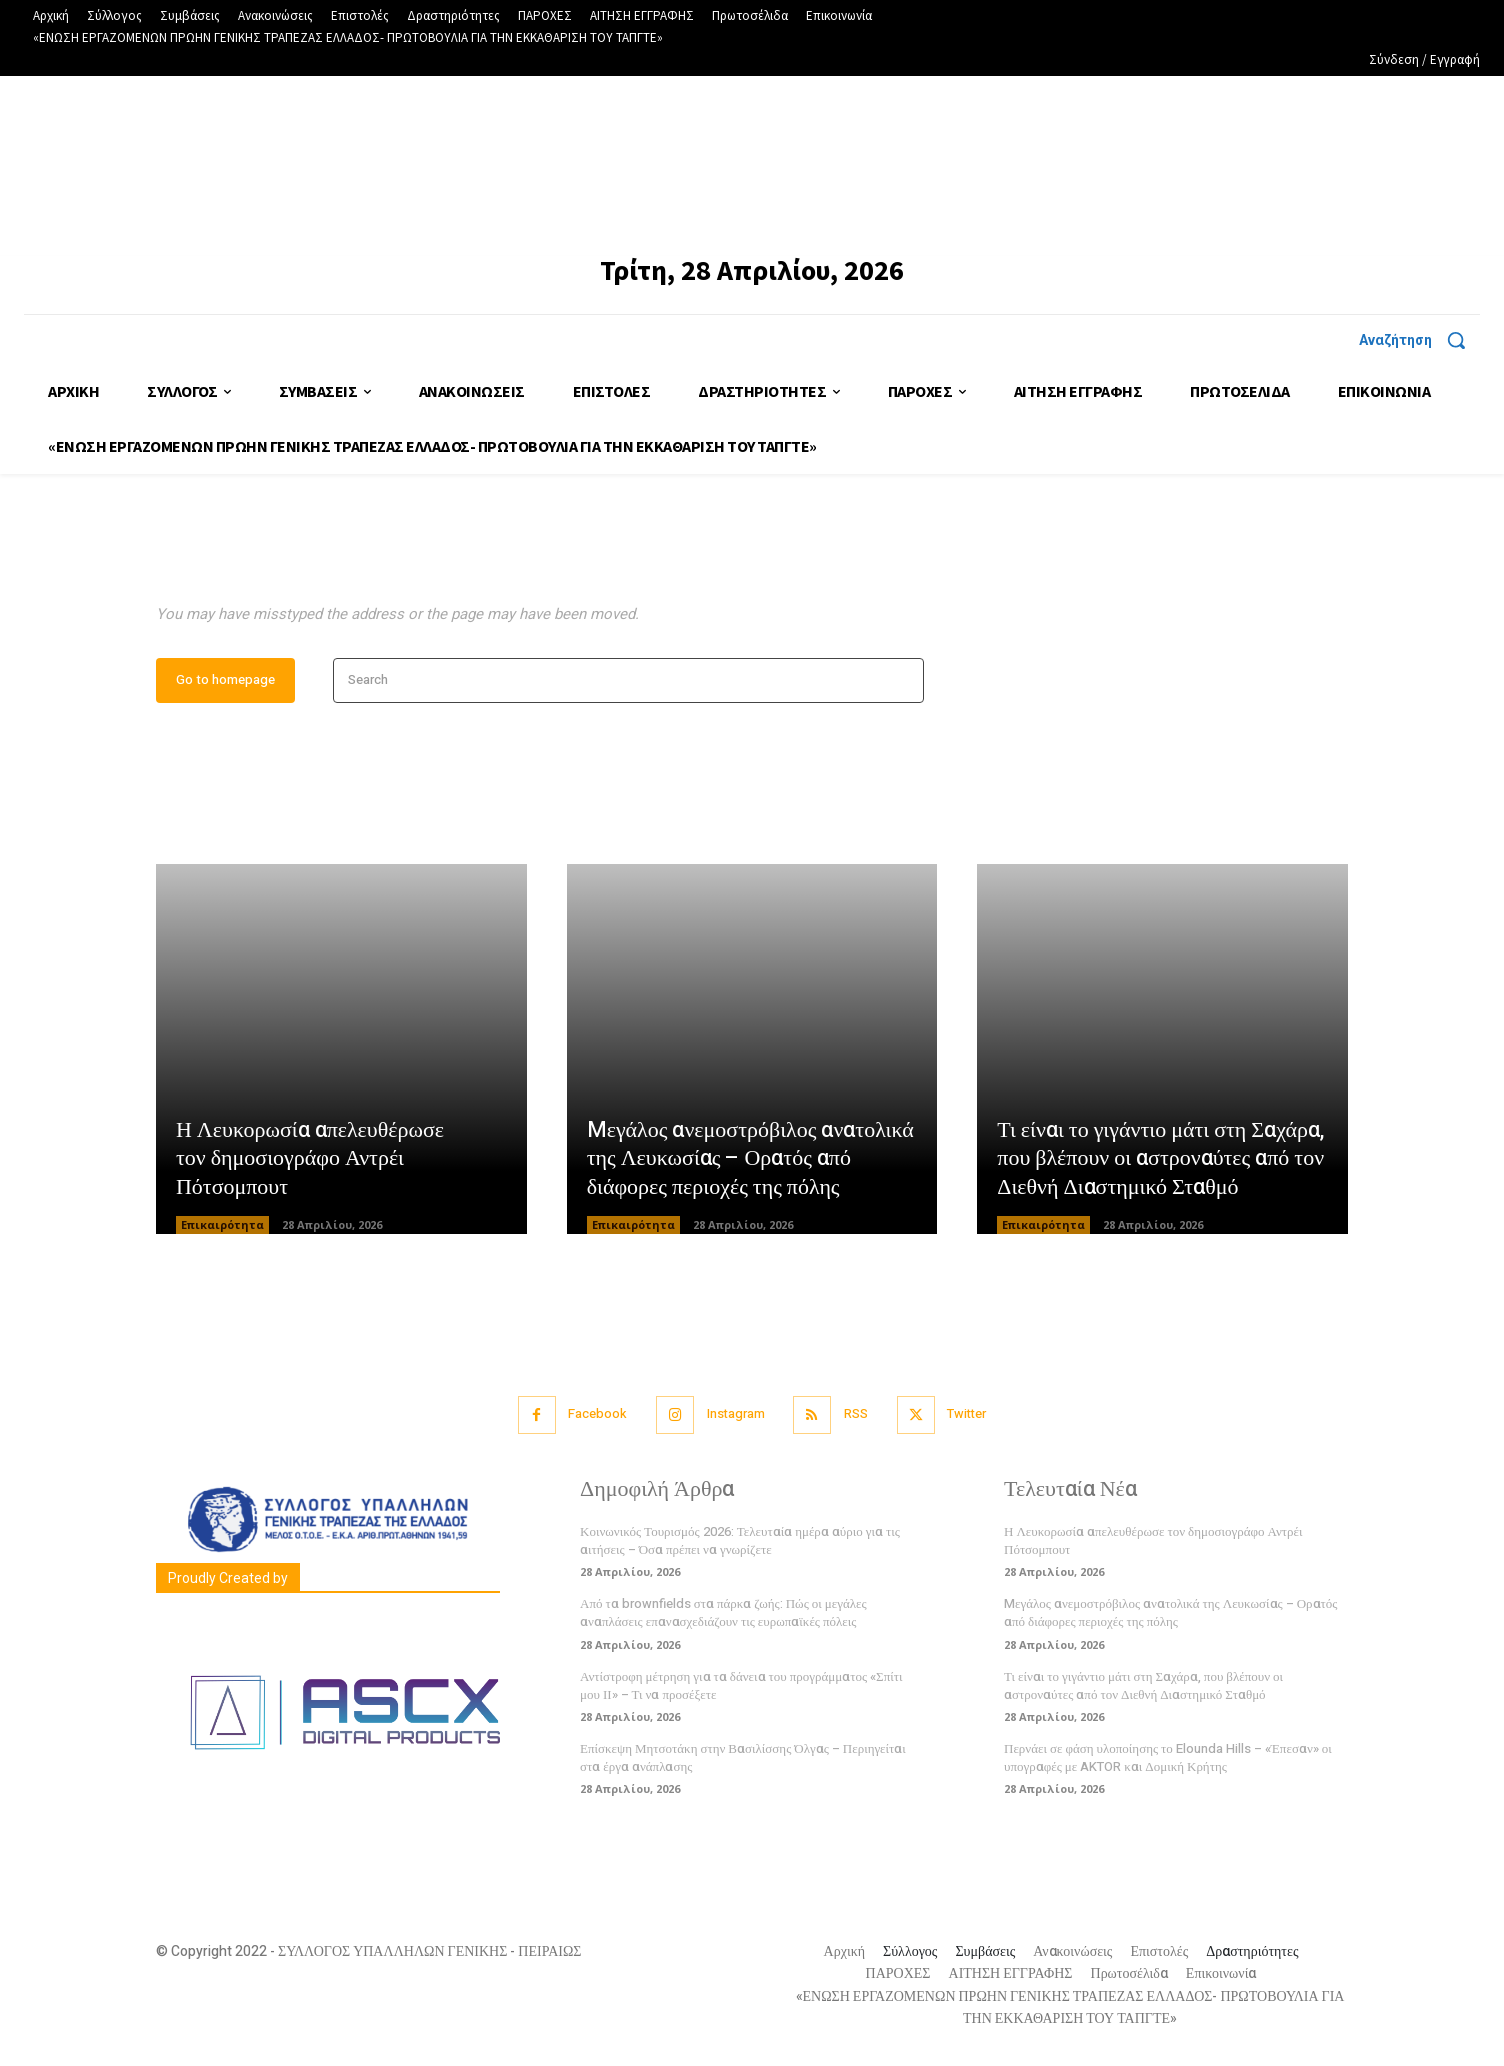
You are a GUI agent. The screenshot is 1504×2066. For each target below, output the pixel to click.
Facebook (594, 1418)
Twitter (970, 1418)
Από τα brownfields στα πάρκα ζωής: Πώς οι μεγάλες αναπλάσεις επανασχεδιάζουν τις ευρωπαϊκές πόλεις (723, 1616)
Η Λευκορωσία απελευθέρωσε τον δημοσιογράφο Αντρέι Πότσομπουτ (310, 1162)
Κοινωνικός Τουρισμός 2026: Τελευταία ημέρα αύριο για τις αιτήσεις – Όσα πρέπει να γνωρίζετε (740, 1544)
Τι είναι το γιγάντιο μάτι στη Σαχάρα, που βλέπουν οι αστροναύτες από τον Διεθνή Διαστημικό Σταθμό (1160, 1162)
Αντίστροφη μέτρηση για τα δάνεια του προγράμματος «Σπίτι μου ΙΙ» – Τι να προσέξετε (741, 1689)
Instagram (734, 1418)
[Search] (902, 684)
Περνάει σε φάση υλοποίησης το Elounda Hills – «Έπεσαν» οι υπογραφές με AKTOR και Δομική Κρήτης (1168, 1761)
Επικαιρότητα (222, 1229)
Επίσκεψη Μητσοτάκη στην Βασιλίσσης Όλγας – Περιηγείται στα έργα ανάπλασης (743, 1761)
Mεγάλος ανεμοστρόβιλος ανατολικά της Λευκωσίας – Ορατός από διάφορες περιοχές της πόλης (751, 1162)
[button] (1419, 340)
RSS (857, 1418)
